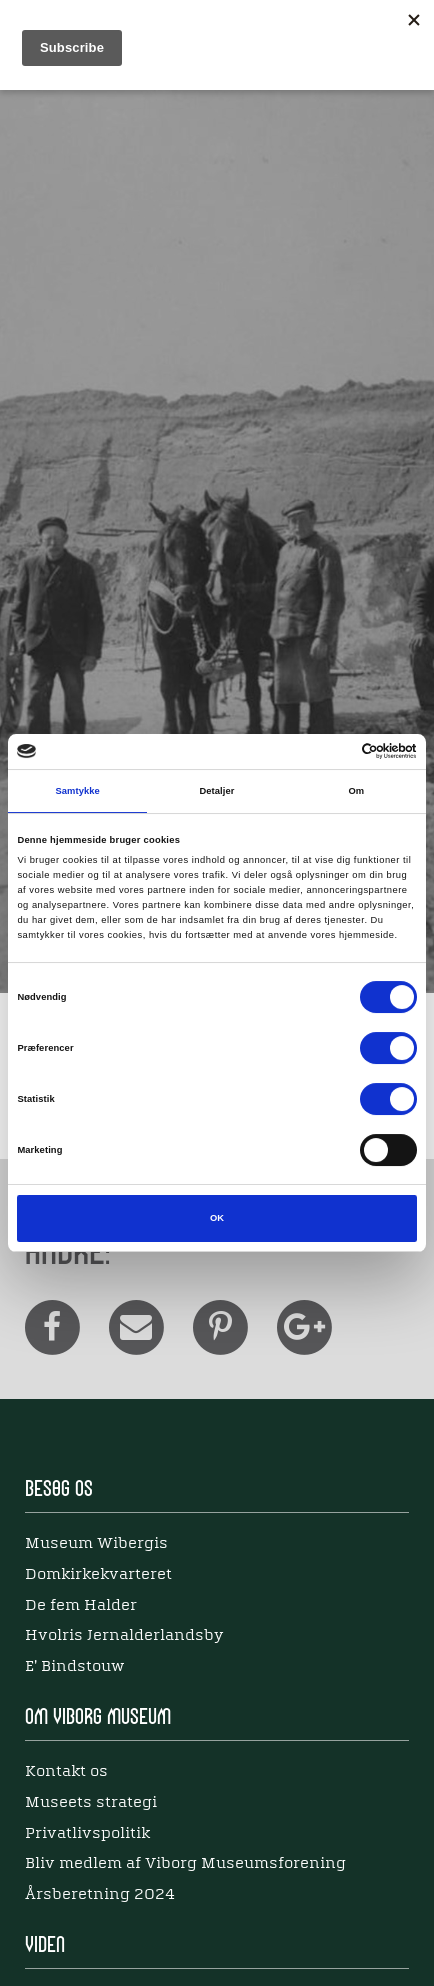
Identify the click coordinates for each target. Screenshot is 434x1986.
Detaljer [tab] (216, 791)
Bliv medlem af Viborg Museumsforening (185, 1864)
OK (217, 1218)
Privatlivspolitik (87, 1834)
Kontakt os (66, 1772)
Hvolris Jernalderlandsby (124, 1636)
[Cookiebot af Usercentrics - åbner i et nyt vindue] (329, 751)
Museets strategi (91, 1803)
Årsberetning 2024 (100, 1895)
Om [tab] (356, 791)
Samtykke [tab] (77, 791)
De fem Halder (81, 1606)
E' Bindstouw (74, 1667)
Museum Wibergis (96, 1544)
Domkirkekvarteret (98, 1575)
